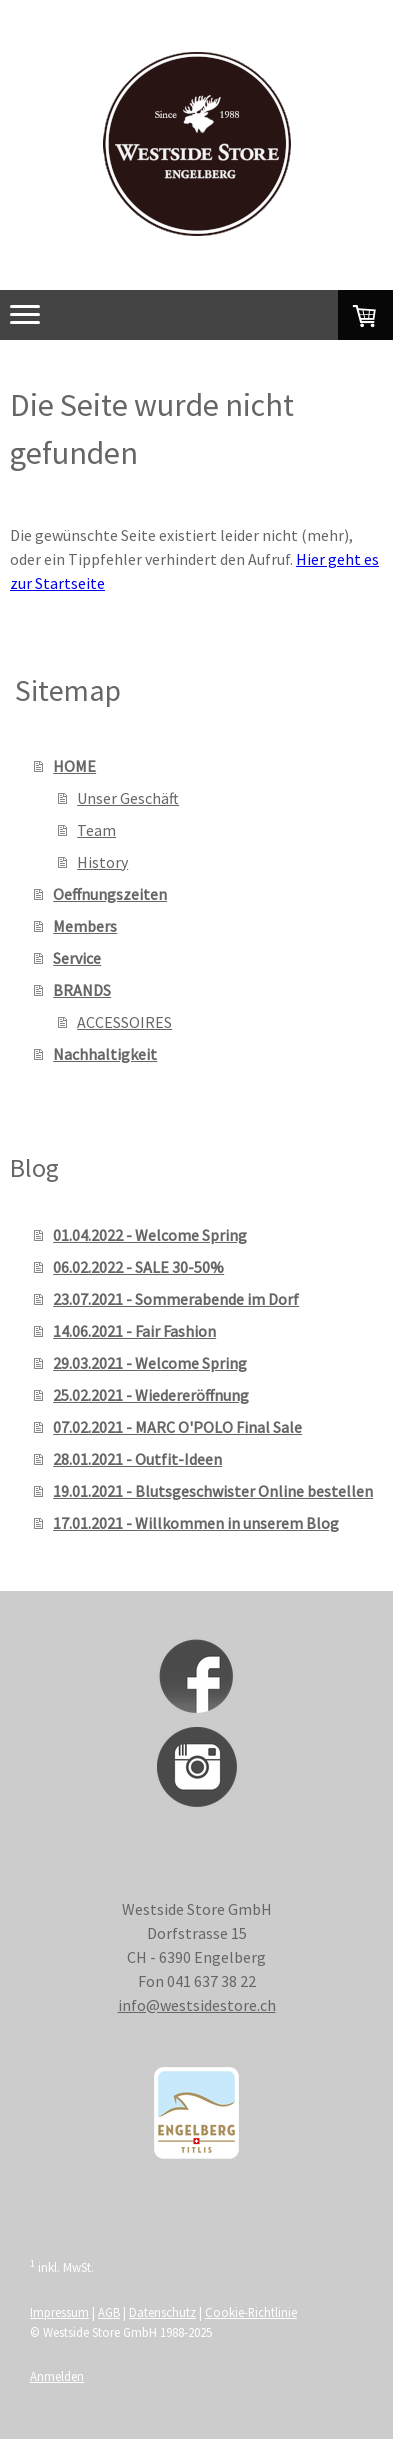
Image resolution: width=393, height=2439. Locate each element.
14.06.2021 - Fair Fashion (134, 1331)
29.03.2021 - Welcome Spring (150, 1363)
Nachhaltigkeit (105, 1054)
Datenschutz (162, 2312)
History (102, 862)
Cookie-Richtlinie (251, 2312)
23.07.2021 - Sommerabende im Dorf (176, 1299)
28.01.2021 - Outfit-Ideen (137, 1459)
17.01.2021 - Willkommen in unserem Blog (196, 1523)
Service (77, 958)
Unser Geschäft (128, 798)
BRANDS (82, 990)
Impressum (59, 2312)
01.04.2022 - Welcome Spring (150, 1235)
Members (85, 926)
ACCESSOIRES (124, 1022)
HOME (74, 766)
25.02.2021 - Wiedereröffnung (151, 1395)
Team (96, 830)
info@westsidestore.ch (197, 2005)
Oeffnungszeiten (110, 894)
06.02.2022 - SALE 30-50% (138, 1267)
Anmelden (57, 2376)
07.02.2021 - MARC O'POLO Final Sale (177, 1427)
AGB (109, 2312)
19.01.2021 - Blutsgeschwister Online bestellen (213, 1491)
